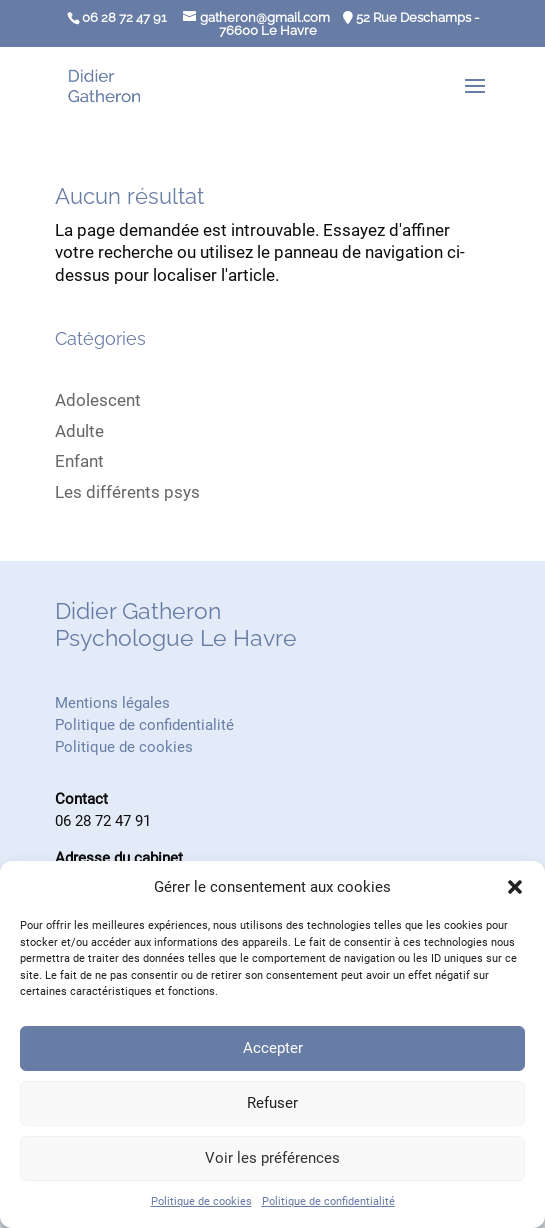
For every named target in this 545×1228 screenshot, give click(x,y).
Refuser (272, 1103)
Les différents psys (127, 492)
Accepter (273, 1048)
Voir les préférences (272, 1158)
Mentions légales (112, 703)
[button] (515, 887)
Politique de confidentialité (328, 1201)
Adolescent (98, 400)
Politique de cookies (201, 1201)
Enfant (79, 461)
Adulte (79, 431)
